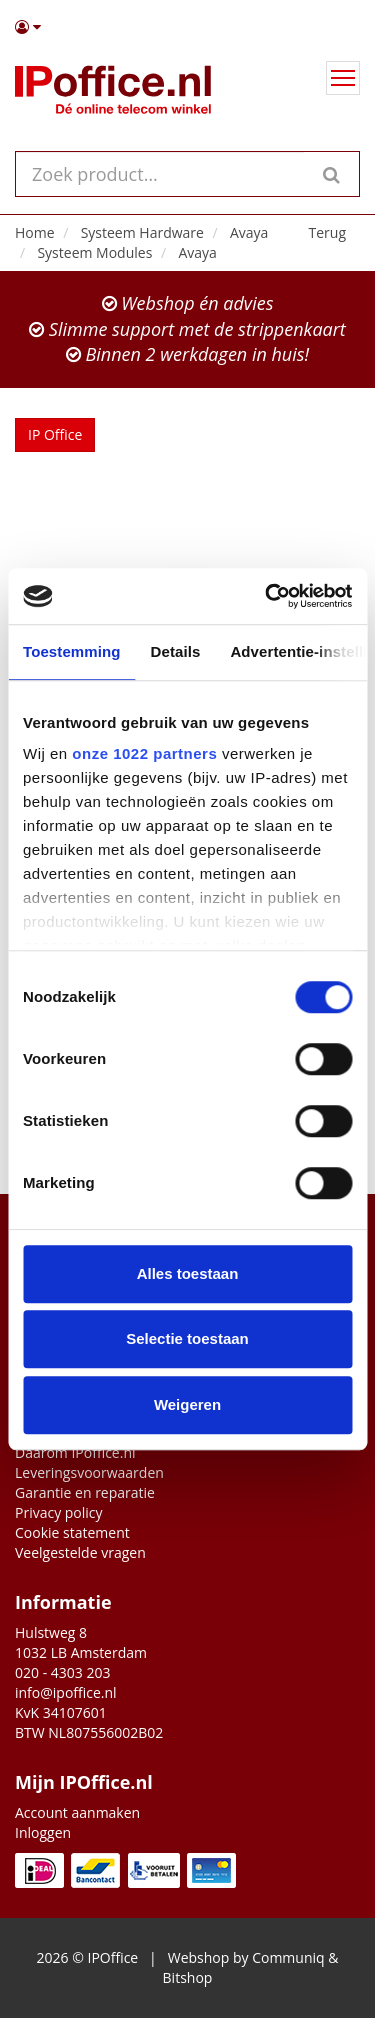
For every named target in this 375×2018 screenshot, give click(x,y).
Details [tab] (176, 651)
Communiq (288, 1957)
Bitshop (188, 1977)
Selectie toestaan (187, 1338)
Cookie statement (72, 1532)
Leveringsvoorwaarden (89, 1472)
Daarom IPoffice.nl (75, 1452)
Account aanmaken (77, 1812)
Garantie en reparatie (85, 1492)
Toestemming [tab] (72, 651)
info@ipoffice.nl (66, 1692)
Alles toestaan (188, 1273)
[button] (187, 27)
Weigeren (187, 1404)
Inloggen (43, 1832)
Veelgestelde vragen (80, 1552)
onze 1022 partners (144, 753)
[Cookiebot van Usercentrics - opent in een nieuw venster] (267, 596)
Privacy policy (59, 1512)
